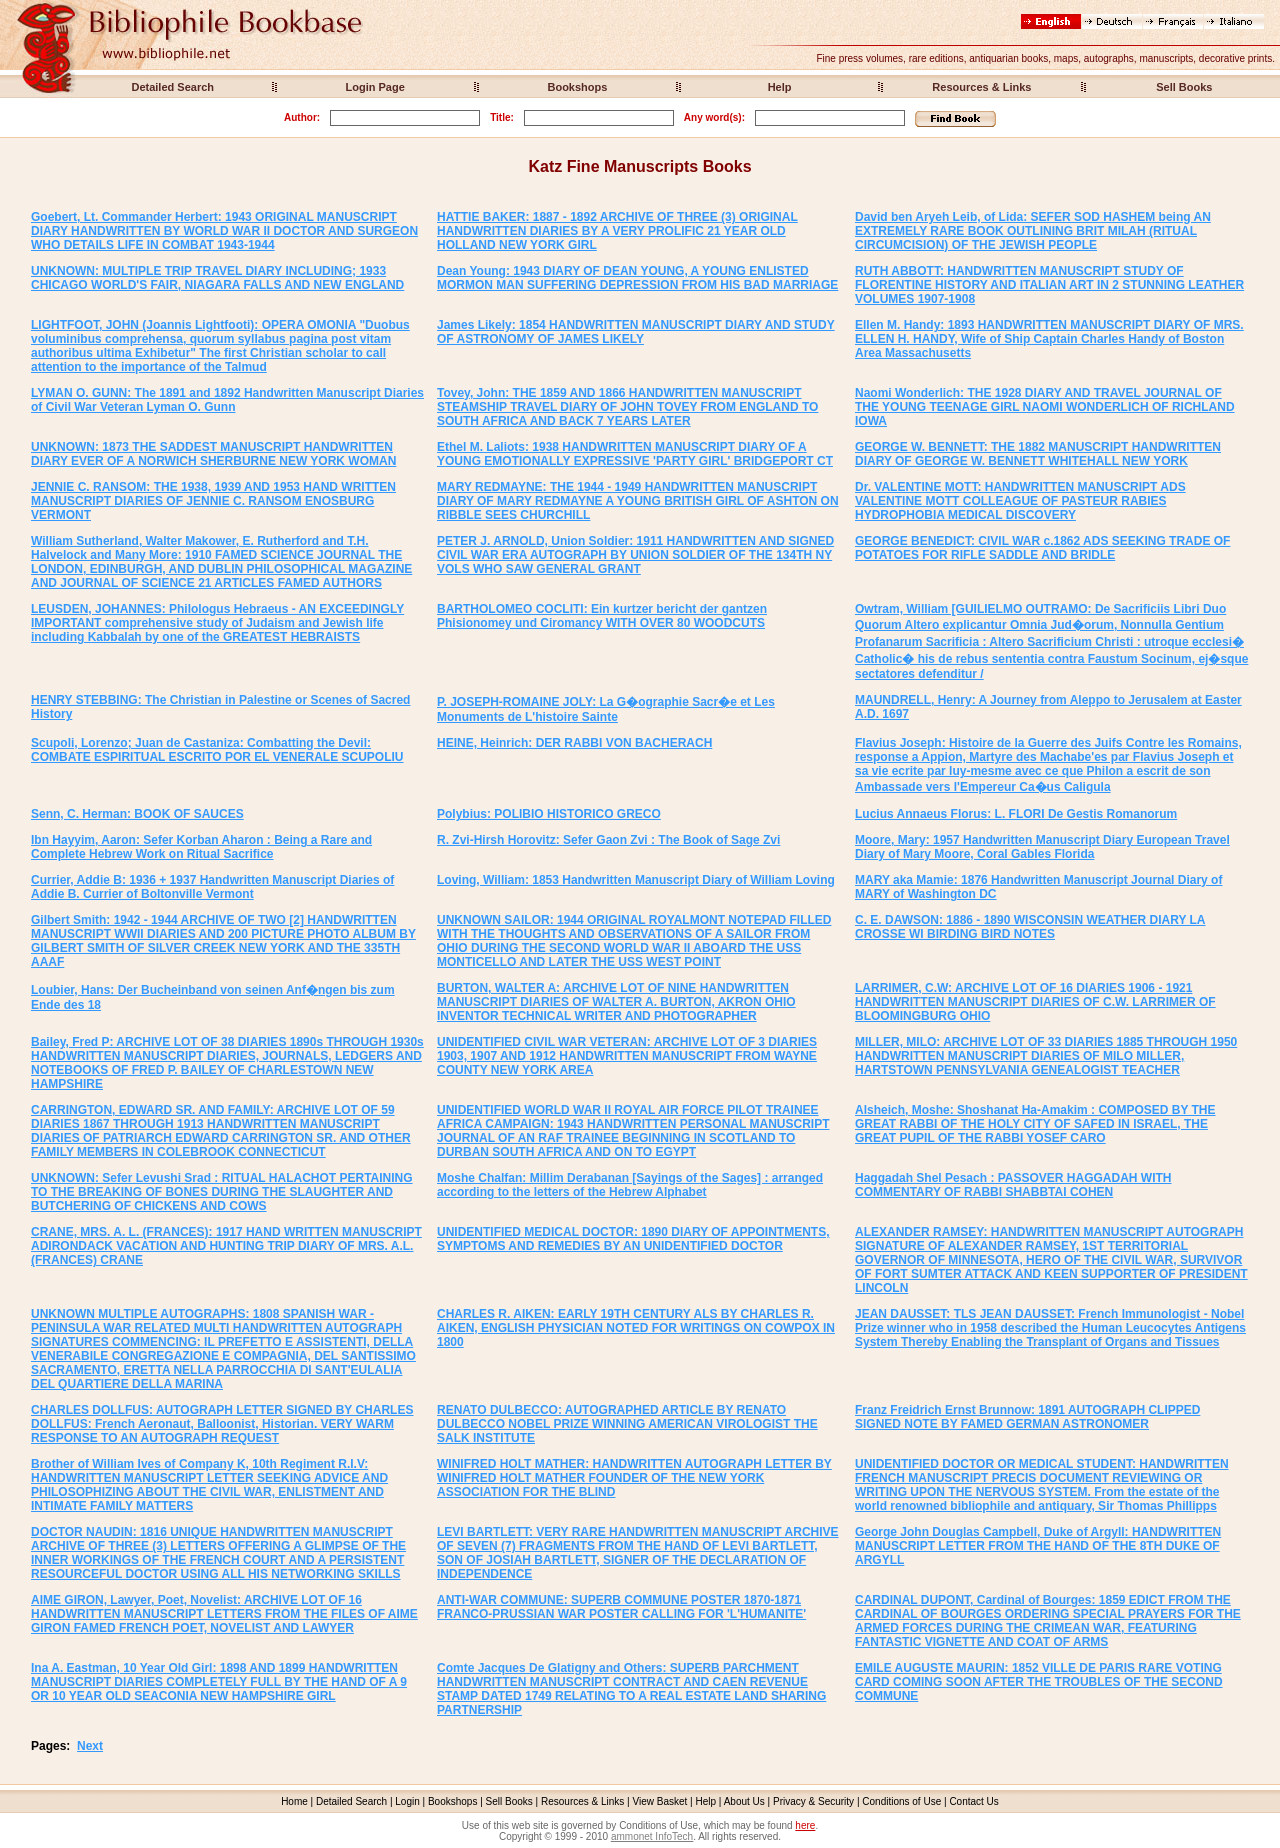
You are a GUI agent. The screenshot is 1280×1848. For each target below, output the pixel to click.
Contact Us (973, 1801)
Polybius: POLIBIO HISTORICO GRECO (549, 814)
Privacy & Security (813, 1801)
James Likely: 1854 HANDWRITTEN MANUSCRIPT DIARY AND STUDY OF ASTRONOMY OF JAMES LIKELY (636, 332)
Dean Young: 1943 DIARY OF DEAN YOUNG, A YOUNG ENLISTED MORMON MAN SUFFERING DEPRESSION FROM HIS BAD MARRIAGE (637, 278)
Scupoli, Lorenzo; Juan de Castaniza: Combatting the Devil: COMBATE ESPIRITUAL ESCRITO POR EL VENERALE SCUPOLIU (217, 750)
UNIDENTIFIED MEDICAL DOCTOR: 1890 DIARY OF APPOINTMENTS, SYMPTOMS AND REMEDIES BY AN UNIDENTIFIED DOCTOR (633, 1239)
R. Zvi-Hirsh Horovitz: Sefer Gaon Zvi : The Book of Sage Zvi (608, 840)
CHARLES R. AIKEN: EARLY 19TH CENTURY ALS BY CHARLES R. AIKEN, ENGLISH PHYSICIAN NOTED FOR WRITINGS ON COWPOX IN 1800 (636, 1328)
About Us (744, 1801)
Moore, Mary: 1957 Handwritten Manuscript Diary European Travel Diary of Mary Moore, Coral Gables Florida (1042, 847)
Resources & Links (981, 87)
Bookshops (577, 87)
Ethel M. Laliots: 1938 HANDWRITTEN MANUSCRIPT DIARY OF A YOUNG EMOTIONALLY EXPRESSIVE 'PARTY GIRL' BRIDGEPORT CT (635, 454)
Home (294, 1801)
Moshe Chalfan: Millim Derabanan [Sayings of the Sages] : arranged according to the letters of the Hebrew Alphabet (630, 1185)
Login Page (375, 87)
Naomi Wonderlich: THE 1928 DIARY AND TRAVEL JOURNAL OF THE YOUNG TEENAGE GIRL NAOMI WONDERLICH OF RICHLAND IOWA (1045, 407)
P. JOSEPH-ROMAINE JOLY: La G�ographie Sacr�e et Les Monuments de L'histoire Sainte (606, 709)
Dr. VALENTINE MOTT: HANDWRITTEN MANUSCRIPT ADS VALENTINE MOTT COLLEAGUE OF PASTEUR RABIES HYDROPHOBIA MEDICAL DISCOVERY (1020, 501)
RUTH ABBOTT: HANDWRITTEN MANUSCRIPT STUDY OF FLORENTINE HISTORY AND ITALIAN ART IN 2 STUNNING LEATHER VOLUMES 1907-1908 (1049, 285)
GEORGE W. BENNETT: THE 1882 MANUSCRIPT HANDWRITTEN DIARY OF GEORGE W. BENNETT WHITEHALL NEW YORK (1038, 454)
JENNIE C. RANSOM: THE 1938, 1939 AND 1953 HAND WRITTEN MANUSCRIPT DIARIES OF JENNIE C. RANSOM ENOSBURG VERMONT (213, 501)
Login (407, 1801)
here (805, 1825)
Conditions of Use (901, 1801)
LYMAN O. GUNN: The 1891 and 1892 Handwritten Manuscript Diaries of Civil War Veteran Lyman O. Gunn (227, 400)
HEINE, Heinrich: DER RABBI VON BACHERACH (574, 743)
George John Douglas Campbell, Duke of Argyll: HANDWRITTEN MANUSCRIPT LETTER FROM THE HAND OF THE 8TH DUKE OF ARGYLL (1038, 1546)
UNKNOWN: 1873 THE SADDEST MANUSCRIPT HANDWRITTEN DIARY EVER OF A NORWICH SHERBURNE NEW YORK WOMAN (213, 454)
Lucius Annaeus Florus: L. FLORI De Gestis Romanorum (1016, 814)
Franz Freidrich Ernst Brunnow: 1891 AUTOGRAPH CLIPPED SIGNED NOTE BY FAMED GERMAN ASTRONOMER (1027, 1417)
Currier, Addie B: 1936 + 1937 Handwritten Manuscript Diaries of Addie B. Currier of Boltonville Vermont (212, 887)
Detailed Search (172, 87)
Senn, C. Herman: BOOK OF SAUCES (137, 814)
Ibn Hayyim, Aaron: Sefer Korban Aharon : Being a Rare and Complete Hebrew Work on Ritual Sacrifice (201, 847)
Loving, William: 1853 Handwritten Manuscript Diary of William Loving (636, 880)
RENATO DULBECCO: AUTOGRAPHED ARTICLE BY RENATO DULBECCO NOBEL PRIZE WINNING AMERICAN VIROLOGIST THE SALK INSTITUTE (627, 1424)
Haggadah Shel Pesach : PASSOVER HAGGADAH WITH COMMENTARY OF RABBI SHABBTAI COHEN (1013, 1185)
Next (90, 1746)
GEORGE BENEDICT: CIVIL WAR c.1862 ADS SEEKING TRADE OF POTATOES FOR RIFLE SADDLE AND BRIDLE (1042, 548)
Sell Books (1184, 87)
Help (780, 87)
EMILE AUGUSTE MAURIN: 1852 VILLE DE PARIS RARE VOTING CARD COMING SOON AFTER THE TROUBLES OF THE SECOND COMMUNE (1039, 1682)
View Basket (660, 1801)
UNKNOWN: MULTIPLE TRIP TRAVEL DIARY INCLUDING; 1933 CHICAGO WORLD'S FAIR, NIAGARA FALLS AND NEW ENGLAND (217, 278)
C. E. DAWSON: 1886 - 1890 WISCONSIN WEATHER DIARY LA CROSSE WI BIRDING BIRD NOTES (1030, 927)
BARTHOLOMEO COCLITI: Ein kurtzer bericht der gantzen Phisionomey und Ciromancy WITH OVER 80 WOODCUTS (602, 616)
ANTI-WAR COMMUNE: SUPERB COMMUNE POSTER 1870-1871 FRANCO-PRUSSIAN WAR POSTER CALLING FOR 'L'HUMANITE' (621, 1607)
